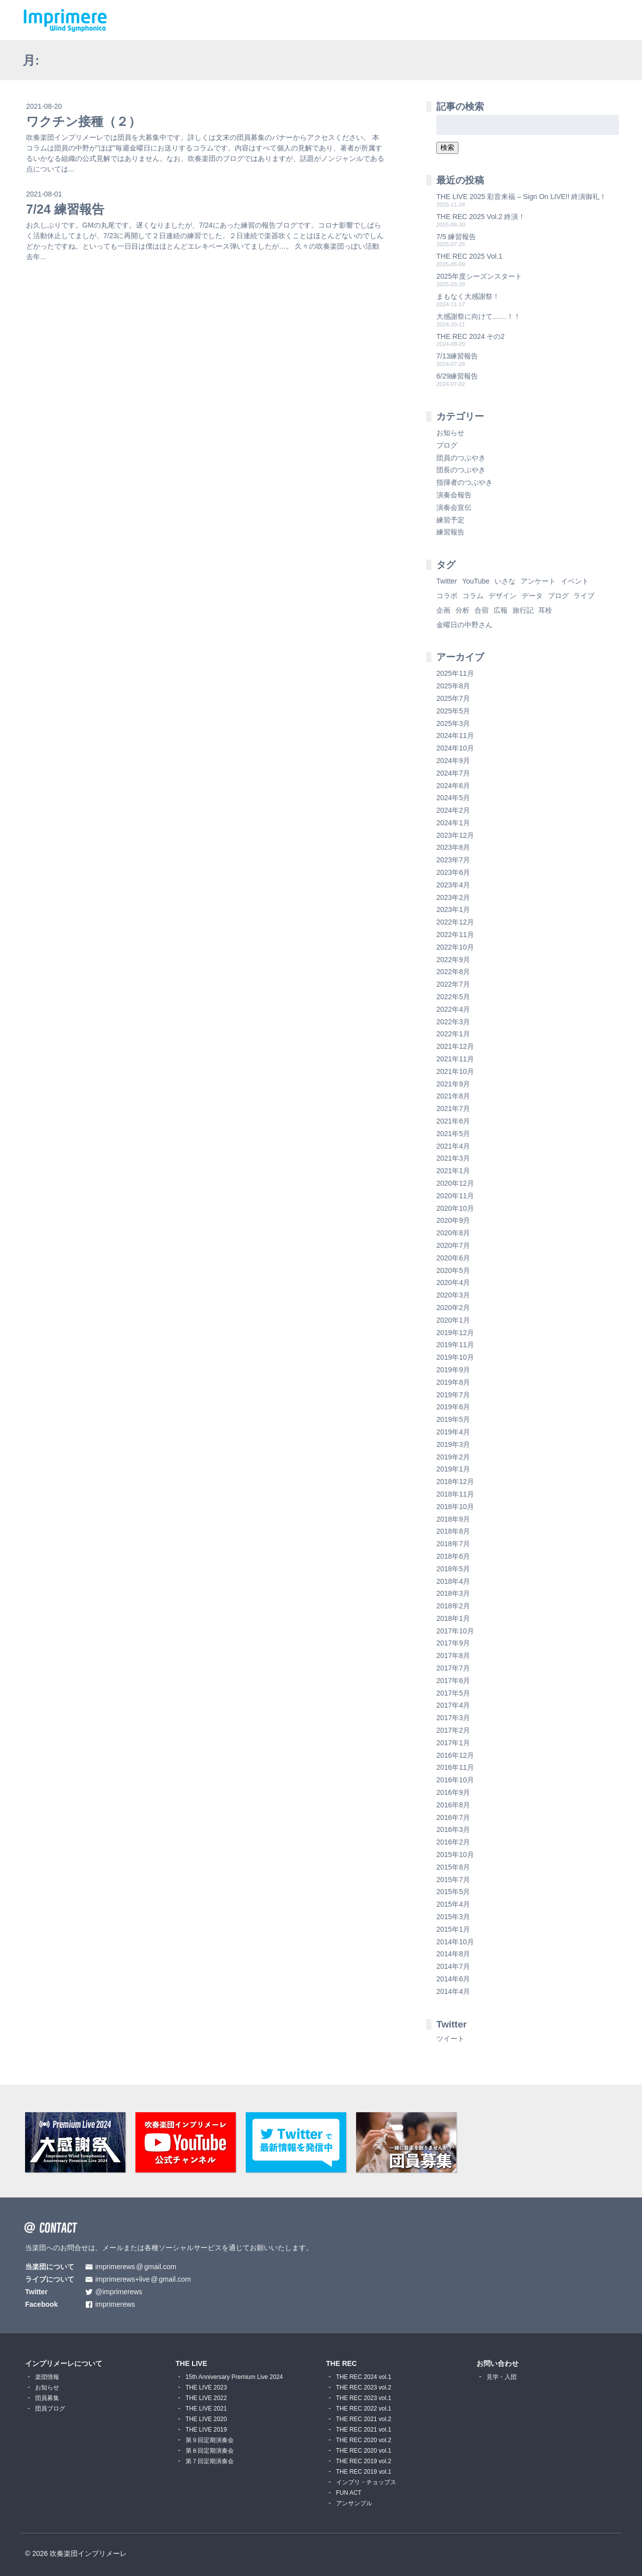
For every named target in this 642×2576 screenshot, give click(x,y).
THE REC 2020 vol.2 (363, 2440)
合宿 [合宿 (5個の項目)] (481, 610)
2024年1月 (453, 823)
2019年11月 (455, 1345)
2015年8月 (453, 1867)
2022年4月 (453, 1009)
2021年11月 (455, 1059)
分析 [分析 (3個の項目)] (462, 610)
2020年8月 (453, 1233)
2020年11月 (455, 1196)
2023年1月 (453, 909)
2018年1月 (453, 1618)
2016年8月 (453, 1805)
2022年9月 (453, 960)
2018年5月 (453, 1569)
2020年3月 (453, 1295)
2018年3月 (453, 1593)
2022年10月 (455, 947)
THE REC (341, 2363)
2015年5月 (453, 1892)
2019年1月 (453, 1469)
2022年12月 (455, 922)
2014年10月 (455, 1942)
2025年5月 (453, 711)
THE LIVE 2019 (206, 2429)
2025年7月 (453, 698)
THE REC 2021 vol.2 (363, 2419)
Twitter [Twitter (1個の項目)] (446, 581)
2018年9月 (453, 1519)
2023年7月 (453, 860)
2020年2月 (453, 1308)
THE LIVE (191, 2363)
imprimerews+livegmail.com (143, 2279)
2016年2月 (453, 1842)
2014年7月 (453, 1966)
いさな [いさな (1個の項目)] (505, 581)
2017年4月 (453, 1705)
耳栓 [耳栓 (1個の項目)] (545, 610)
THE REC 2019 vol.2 (363, 2461)
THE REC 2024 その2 (470, 336)
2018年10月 (455, 1507)
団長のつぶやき (461, 470)
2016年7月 (453, 1817)
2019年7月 (453, 1395)
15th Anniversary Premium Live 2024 (234, 2376)
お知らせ (450, 433)
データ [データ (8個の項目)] (532, 596)
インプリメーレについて (63, 2363)
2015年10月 (455, 1855)
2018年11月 (455, 1494)
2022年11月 (455, 935)
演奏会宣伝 (453, 507)
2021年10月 (455, 1071)
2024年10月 (455, 748)
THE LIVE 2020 (206, 2419)
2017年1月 (453, 1743)
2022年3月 (453, 1022)
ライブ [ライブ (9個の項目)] (583, 596)
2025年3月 (453, 723)
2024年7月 (453, 773)
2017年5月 (453, 1693)
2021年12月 (455, 1046)
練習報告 (450, 532)
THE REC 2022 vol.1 (363, 2408)
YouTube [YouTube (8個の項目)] (476, 581)
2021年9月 (453, 1084)
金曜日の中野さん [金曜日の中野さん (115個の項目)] (464, 625)
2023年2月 (453, 897)
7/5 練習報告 (456, 237)
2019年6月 (453, 1407)
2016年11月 (455, 1767)
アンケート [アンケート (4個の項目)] (538, 581)
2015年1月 (453, 1929)
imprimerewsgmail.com (135, 2267)
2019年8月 (453, 1382)
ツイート (450, 2039)
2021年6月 (453, 1121)
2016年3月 (453, 1829)
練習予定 (450, 520)
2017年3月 (453, 1718)
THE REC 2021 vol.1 (363, 2429)
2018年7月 (453, 1544)
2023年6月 (453, 872)
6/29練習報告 (457, 376)
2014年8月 (453, 1954)
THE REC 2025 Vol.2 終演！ (480, 217)
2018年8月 (453, 1531)
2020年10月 (455, 1208)
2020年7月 (453, 1245)
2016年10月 (455, 1780)
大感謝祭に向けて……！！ (478, 316)
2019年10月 (455, 1357)
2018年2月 (453, 1606)
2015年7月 (453, 1880)
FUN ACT (349, 2492)
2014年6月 (453, 1979)
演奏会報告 (453, 495)
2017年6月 (453, 1681)
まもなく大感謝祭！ (468, 296)
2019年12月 (455, 1333)
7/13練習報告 (457, 356)
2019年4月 (453, 1432)
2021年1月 (453, 1171)
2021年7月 (453, 1109)
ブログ (446, 445)
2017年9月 (453, 1643)
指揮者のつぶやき (464, 482)
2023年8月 (453, 847)
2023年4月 (453, 885)
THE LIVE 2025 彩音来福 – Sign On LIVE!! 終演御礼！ (521, 197)
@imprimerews (118, 2292)
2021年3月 (453, 1158)
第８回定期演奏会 (210, 2450)
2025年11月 (455, 673)
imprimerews (115, 2304)
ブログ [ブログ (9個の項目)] (558, 596)
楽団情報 (47, 2376)
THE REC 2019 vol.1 (363, 2471)
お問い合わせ (497, 2363)
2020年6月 (453, 1258)
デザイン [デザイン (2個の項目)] (503, 596)
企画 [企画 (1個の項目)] (443, 610)
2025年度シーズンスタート (479, 276)
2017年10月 (455, 1631)
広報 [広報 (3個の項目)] (501, 610)
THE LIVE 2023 (206, 2387)
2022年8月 (453, 972)
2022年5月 (453, 997)
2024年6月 (453, 786)
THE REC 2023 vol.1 (363, 2398)
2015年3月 (453, 1917)
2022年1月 (453, 1034)
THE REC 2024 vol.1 (363, 2376)
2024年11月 (455, 735)
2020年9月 (453, 1220)
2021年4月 (453, 1146)
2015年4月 (453, 1904)
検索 (447, 147)
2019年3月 (453, 1444)
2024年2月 (453, 810)
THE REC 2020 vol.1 (363, 2450)
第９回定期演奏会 (210, 2440)
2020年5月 (453, 1270)
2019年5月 (453, 1419)
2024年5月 (453, 798)
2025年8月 (453, 686)
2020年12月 (455, 1183)
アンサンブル (354, 2503)
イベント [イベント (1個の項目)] (575, 581)
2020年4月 (453, 1282)
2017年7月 (453, 1668)
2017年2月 (453, 1730)
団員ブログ (50, 2408)
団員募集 (47, 2398)
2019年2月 (453, 1457)
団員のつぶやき (461, 458)
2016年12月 (455, 1755)
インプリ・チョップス (366, 2482)
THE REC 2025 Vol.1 (469, 256)
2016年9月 (453, 1792)
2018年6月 (453, 1556)
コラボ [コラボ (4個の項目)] (446, 596)
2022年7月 (453, 984)
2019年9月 (453, 1370)
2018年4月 (453, 1581)
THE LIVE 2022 (206, 2398)
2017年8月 (453, 1655)
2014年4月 (453, 1991)
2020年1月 (453, 1320)
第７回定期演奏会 (210, 2461)
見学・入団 (502, 2376)
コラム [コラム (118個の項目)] (473, 596)
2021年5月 (453, 1134)
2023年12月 (455, 835)
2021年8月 (453, 1096)
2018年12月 (455, 1482)
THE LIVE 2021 (206, 2408)
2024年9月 (453, 761)
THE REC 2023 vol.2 (363, 2387)
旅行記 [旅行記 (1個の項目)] (523, 610)
